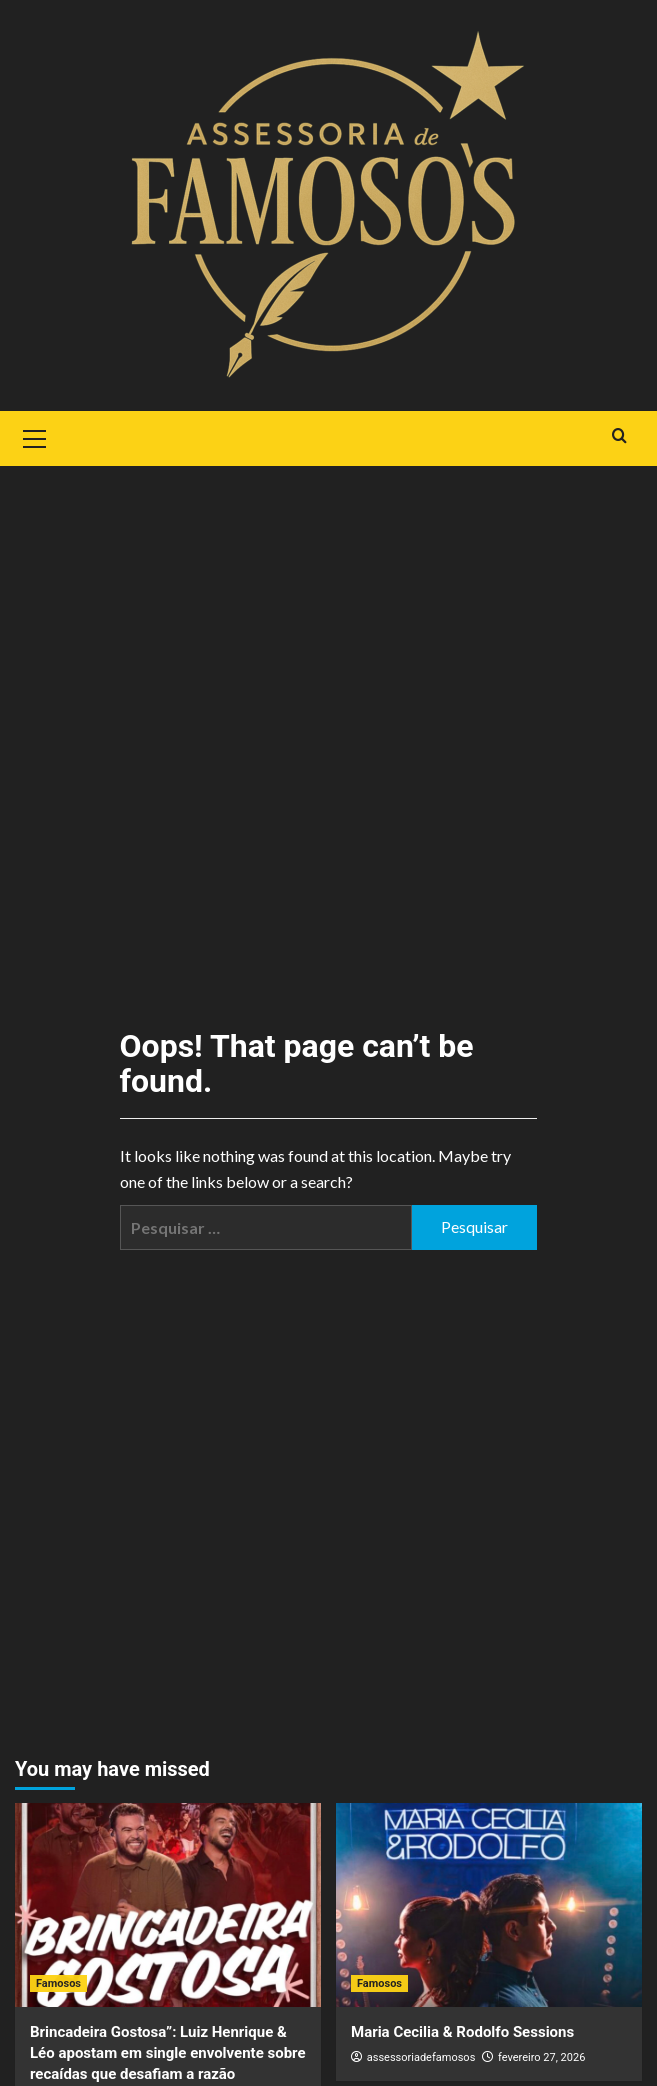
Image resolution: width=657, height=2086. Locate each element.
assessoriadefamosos (421, 2057)
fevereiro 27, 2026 (541, 2057)
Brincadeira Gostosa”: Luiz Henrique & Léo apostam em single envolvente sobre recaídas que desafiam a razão (168, 2053)
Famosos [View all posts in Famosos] (58, 1983)
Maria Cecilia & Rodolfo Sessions (462, 2032)
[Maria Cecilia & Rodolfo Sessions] (489, 1905)
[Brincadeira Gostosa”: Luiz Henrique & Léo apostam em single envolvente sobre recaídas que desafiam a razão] (168, 1905)
